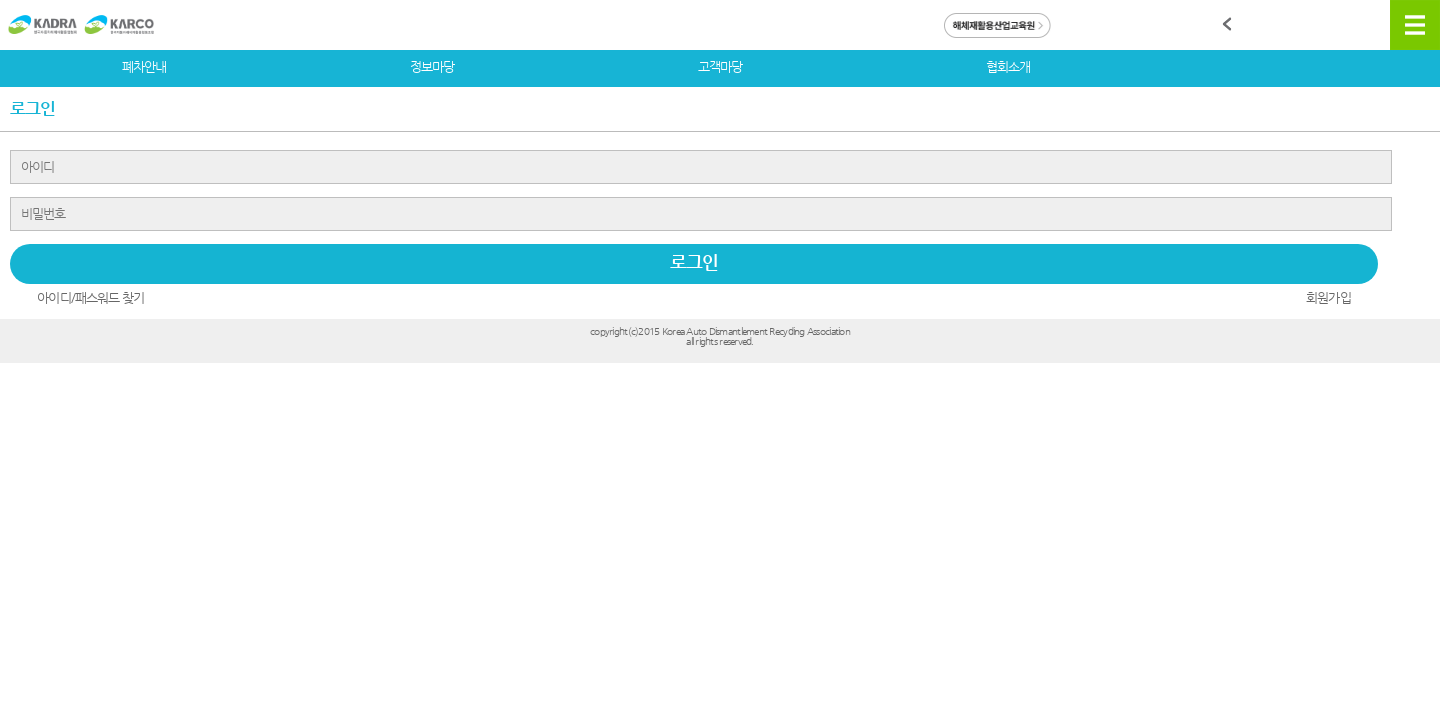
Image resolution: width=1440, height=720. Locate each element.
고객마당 (720, 66)
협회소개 (1008, 66)
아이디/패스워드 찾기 (90, 297)
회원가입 (1328, 297)
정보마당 (432, 66)
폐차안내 (144, 66)
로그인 (693, 261)
